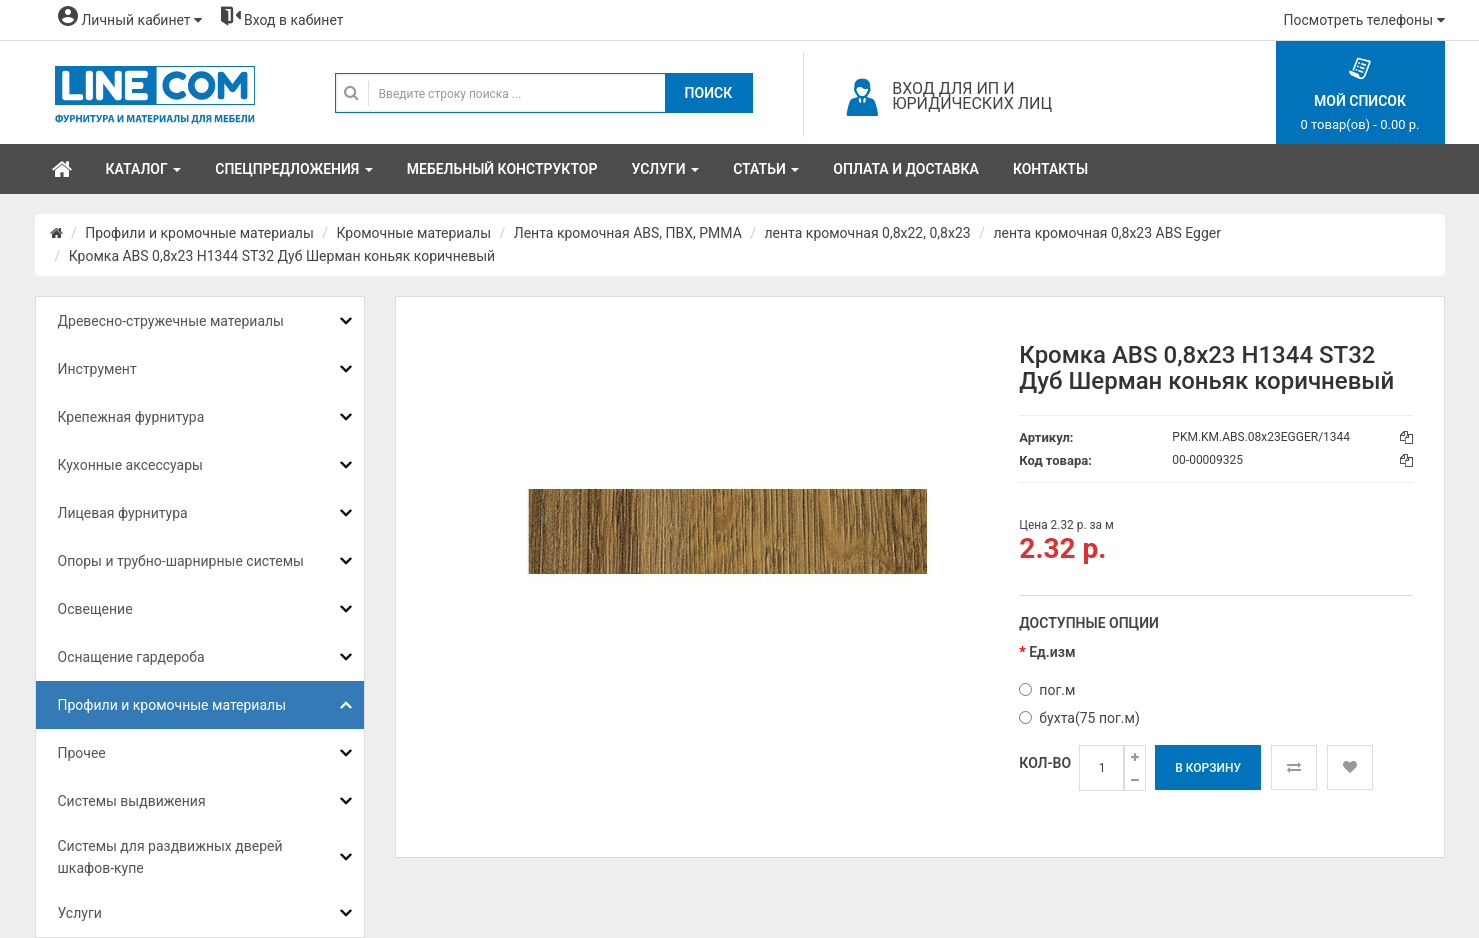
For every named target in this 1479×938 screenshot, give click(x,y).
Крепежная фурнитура (131, 417)
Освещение (95, 609)
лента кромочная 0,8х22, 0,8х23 (868, 233)
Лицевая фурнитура (123, 513)
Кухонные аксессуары (130, 465)
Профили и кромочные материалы (199, 233)
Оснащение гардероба (131, 657)
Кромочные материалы (414, 233)
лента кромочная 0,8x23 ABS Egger (1107, 233)
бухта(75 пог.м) (1079, 718)
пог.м (1047, 690)
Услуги (80, 913)
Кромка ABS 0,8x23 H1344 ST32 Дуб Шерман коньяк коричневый (282, 256)
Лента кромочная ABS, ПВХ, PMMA (628, 233)
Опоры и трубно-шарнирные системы (181, 561)
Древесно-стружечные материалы (171, 321)
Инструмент (97, 369)
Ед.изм (1052, 652)
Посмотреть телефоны (1364, 20)
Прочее (82, 753)
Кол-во (1045, 763)
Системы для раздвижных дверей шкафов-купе (170, 857)
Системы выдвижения (132, 801)
